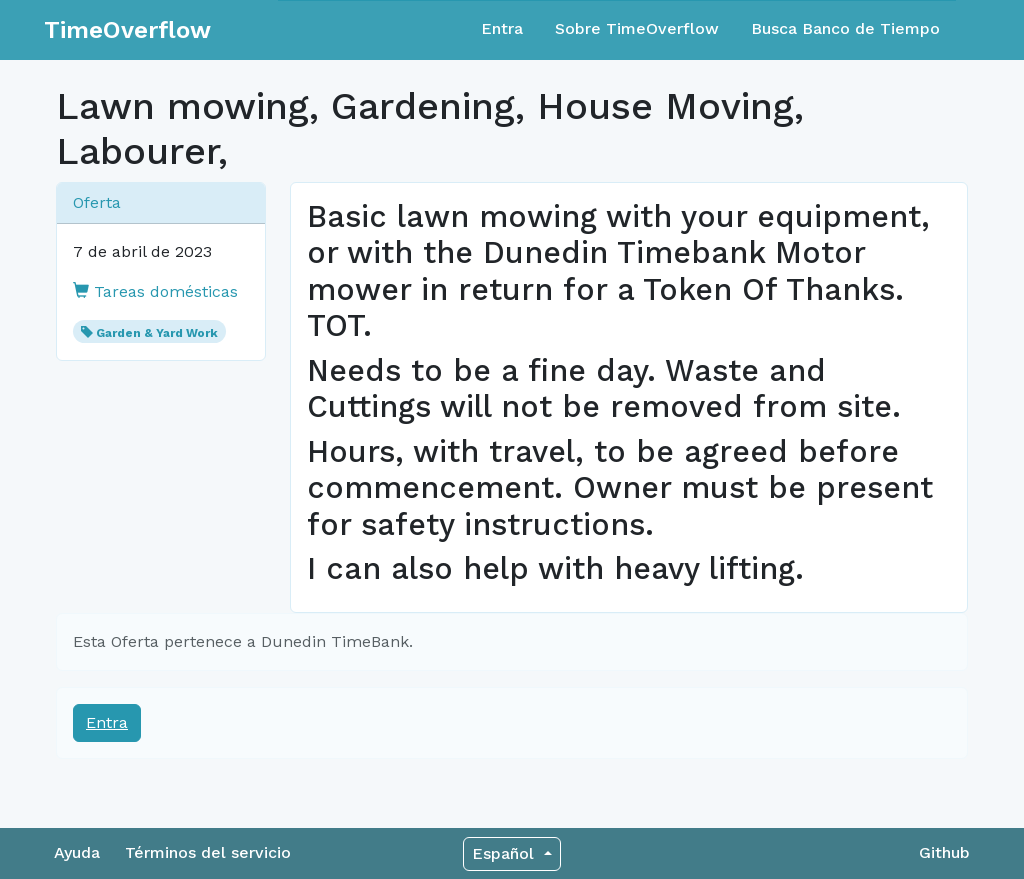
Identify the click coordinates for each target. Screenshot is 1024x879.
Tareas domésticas (155, 291)
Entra (502, 28)
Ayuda (77, 852)
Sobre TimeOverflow (637, 28)
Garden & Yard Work (157, 333)
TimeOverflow (127, 30)
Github (944, 852)
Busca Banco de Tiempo (845, 28)
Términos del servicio (208, 852)
